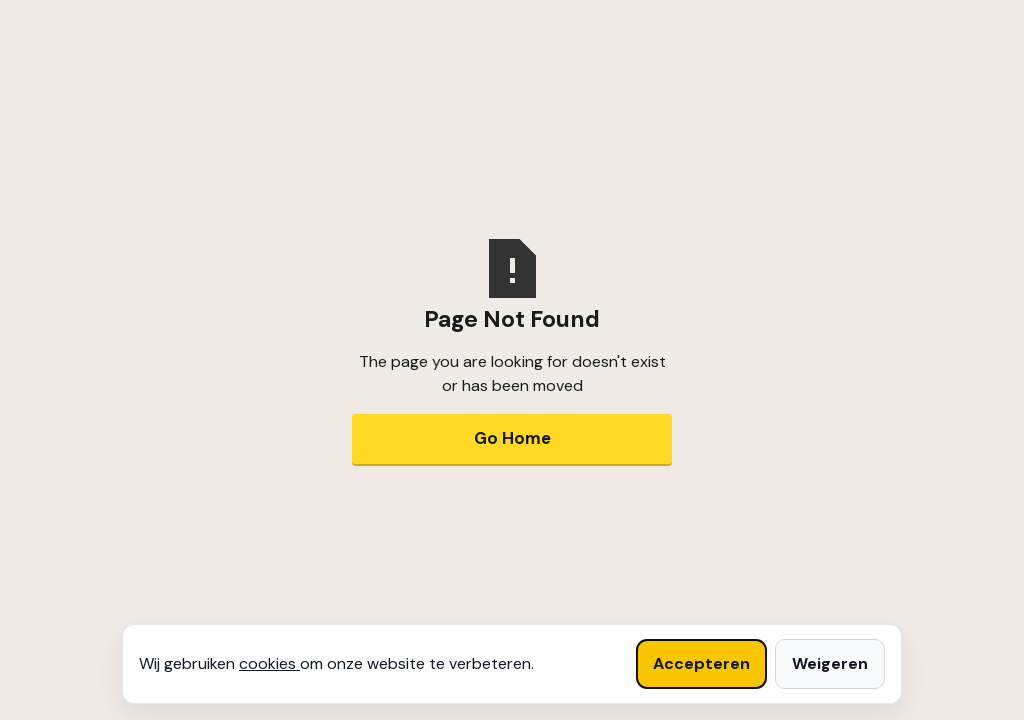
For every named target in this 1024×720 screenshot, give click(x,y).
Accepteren (701, 663)
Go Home (512, 438)
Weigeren (830, 663)
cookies (269, 663)
